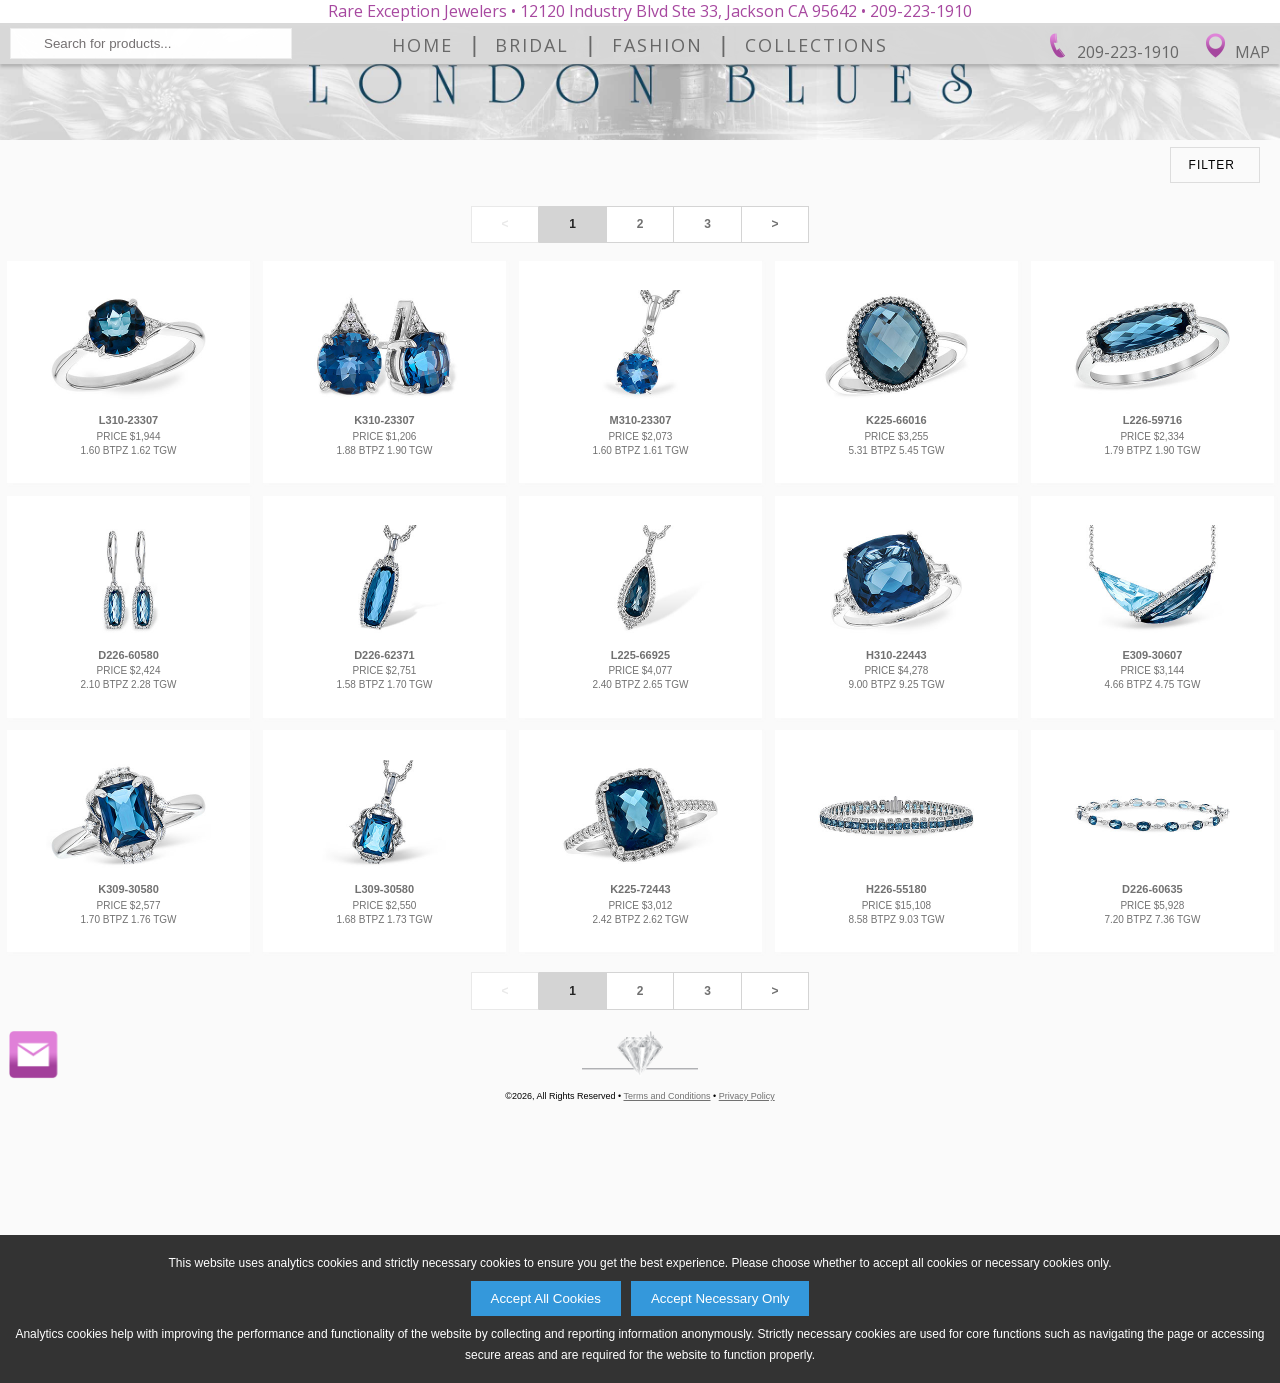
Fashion (657, 189)
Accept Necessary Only (720, 1298)
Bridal (532, 189)
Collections (816, 189)
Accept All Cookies (546, 1298)
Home (422, 189)
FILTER (1212, 374)
